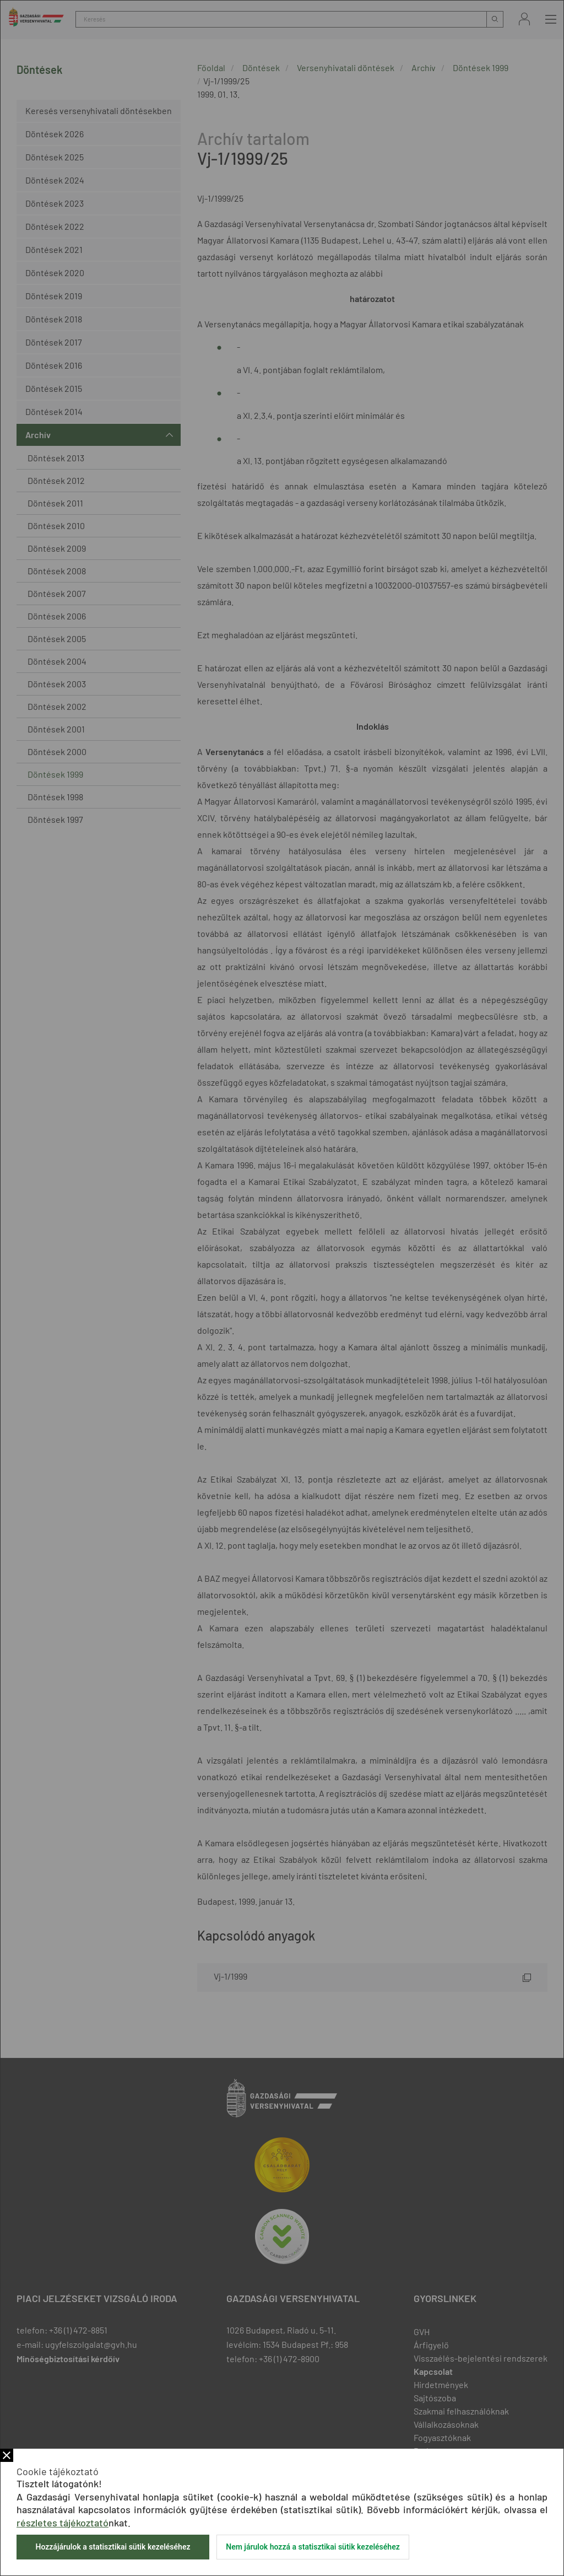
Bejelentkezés (524, 19)
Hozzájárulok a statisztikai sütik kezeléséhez (112, 2546)
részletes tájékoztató (63, 2522)
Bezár (6, 2455)
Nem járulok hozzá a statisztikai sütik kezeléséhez (313, 2546)
